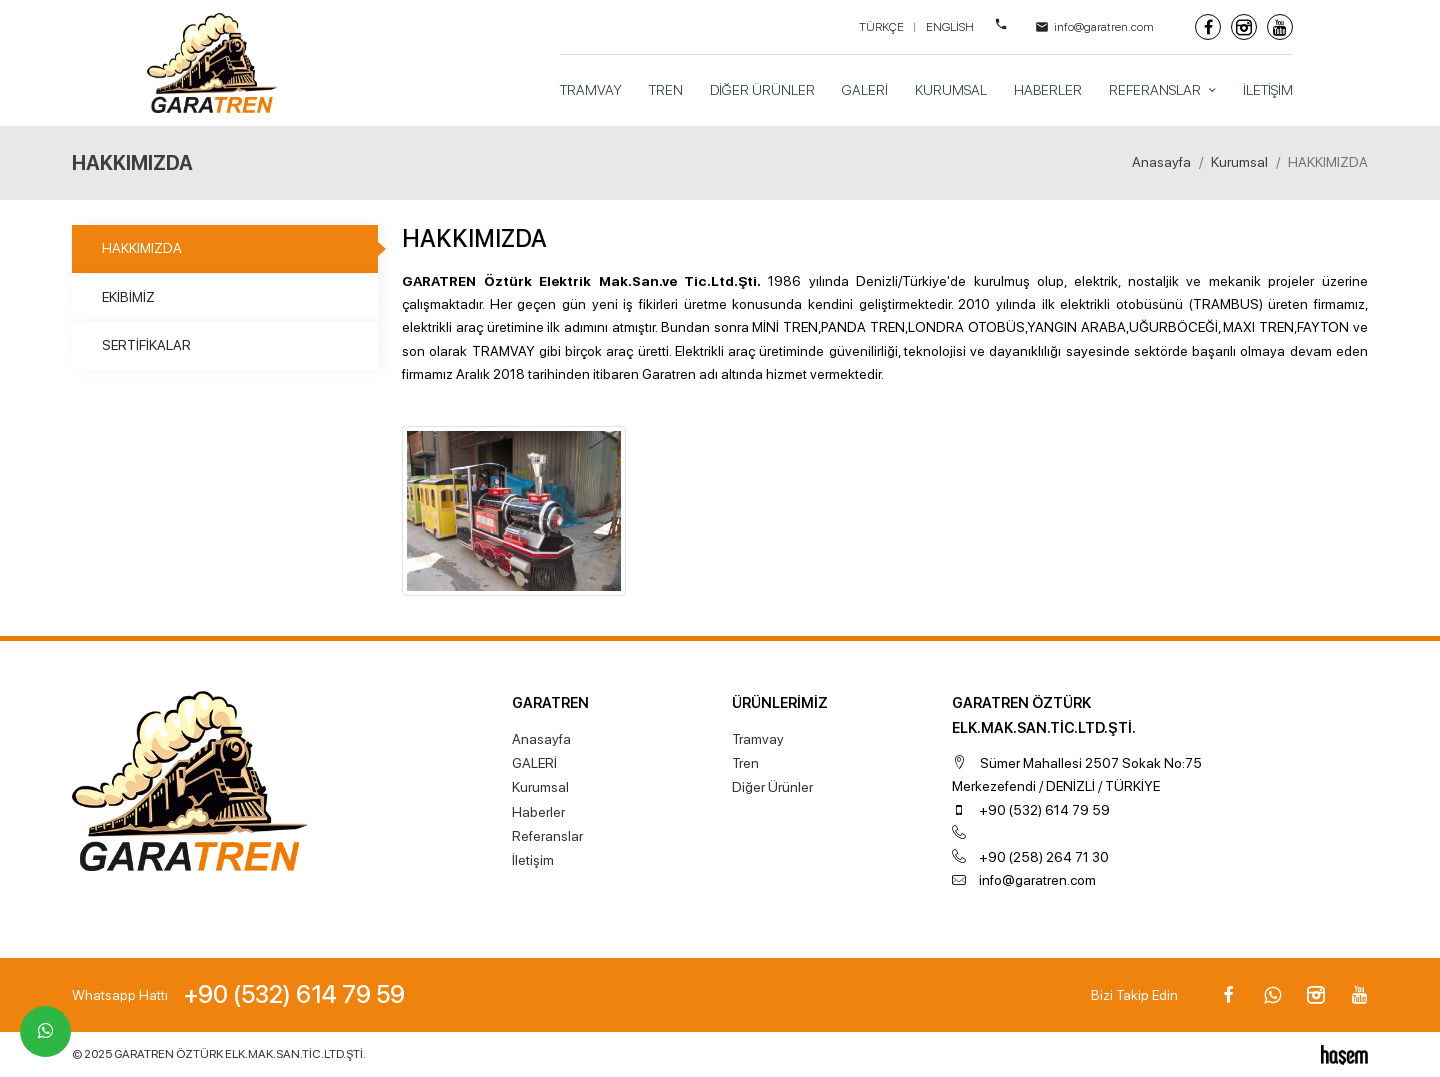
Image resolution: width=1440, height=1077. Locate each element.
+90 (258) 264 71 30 (1044, 857)
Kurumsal (951, 90)
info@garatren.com (1037, 880)
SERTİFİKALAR (146, 345)
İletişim (1268, 90)
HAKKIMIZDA (142, 248)
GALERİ (865, 90)
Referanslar (1156, 90)
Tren (666, 90)
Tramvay (591, 90)
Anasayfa (1161, 162)
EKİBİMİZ (128, 297)
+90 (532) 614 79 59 (1044, 810)
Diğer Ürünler (762, 90)
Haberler (1048, 90)
